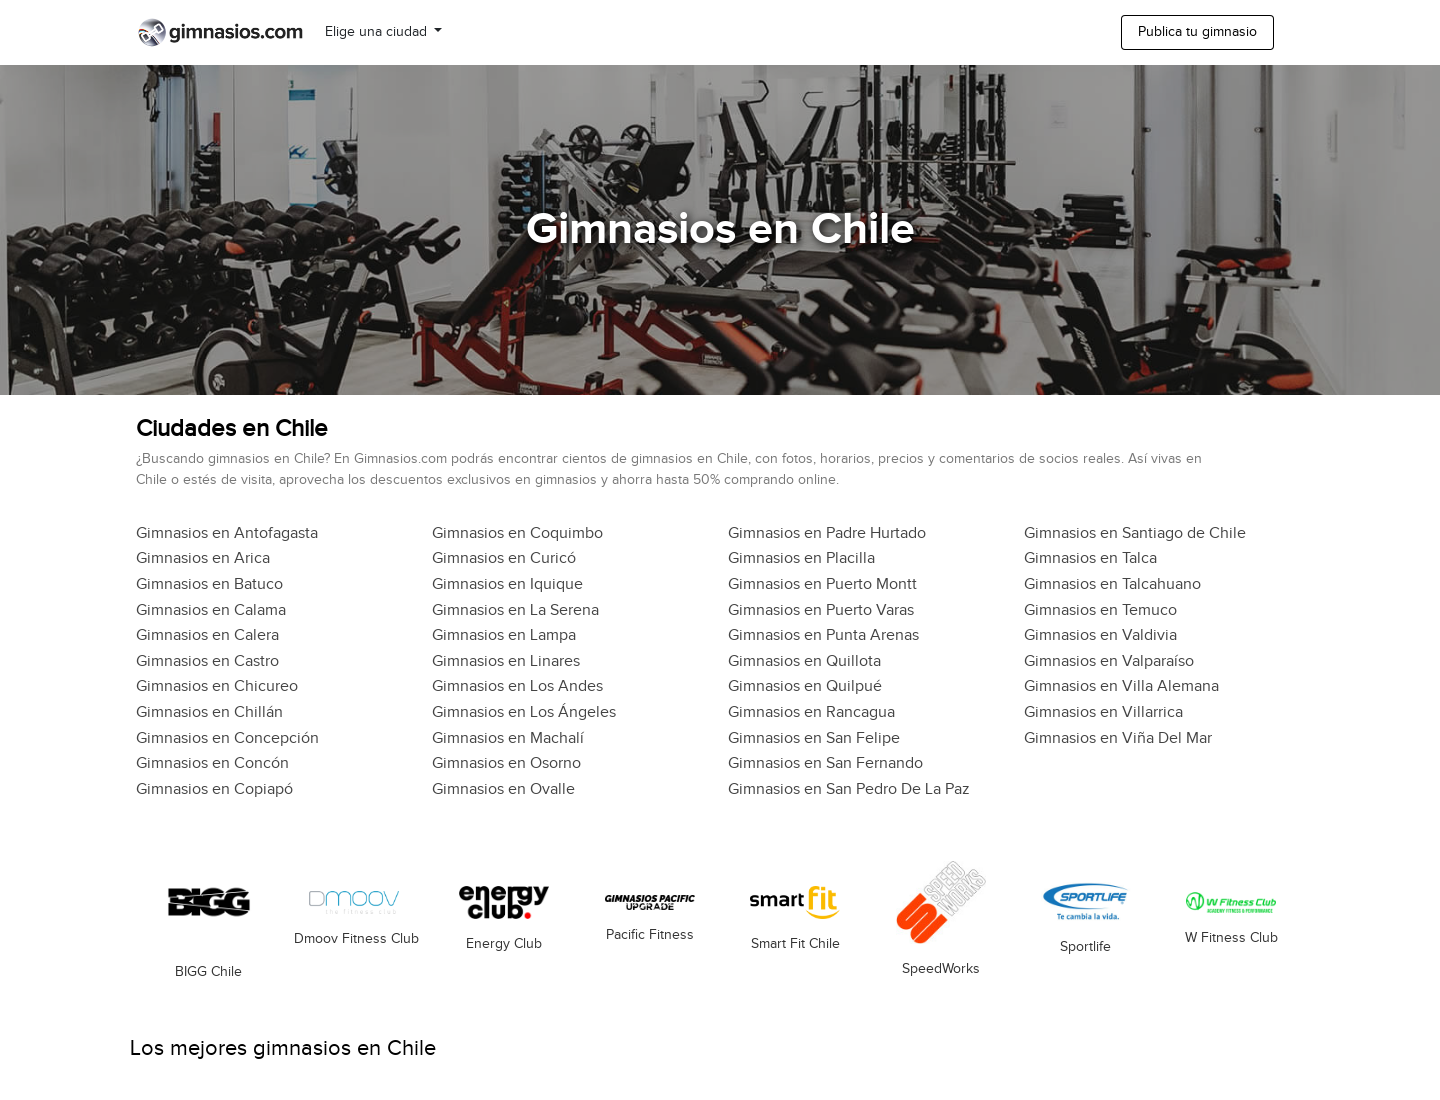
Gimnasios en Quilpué (805, 686)
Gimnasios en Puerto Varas (821, 610)
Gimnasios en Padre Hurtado (827, 533)
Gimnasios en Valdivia (1100, 635)
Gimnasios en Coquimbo (517, 533)
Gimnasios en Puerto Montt (822, 584)
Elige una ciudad (378, 32)
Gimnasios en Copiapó (214, 789)
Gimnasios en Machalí (508, 738)
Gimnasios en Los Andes (517, 686)
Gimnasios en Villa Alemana (1121, 686)
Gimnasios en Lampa (504, 635)
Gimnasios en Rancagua (811, 712)
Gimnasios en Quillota (804, 661)
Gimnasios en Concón (212, 763)
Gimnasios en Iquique (507, 584)
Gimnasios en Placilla (801, 558)
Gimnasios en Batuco (209, 584)
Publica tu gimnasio (1197, 32)
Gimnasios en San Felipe (814, 738)
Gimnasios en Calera (207, 635)
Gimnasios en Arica (203, 558)
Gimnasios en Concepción (227, 738)
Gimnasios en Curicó (504, 558)
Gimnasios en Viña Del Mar (1118, 738)
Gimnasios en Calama (211, 610)
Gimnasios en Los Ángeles (524, 712)
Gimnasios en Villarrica (1103, 712)
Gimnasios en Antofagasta (227, 533)
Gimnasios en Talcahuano (1112, 584)
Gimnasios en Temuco (1100, 610)
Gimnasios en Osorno (506, 763)
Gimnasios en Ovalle (503, 789)
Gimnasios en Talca (1090, 558)
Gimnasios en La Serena (515, 610)
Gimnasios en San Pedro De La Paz (849, 789)
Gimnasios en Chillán (209, 712)
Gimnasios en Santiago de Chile (1135, 533)
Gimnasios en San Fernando (825, 763)
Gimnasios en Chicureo (217, 686)
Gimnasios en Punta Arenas (823, 635)
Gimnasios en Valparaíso (1109, 661)
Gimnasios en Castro (207, 661)
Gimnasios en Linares (506, 661)
